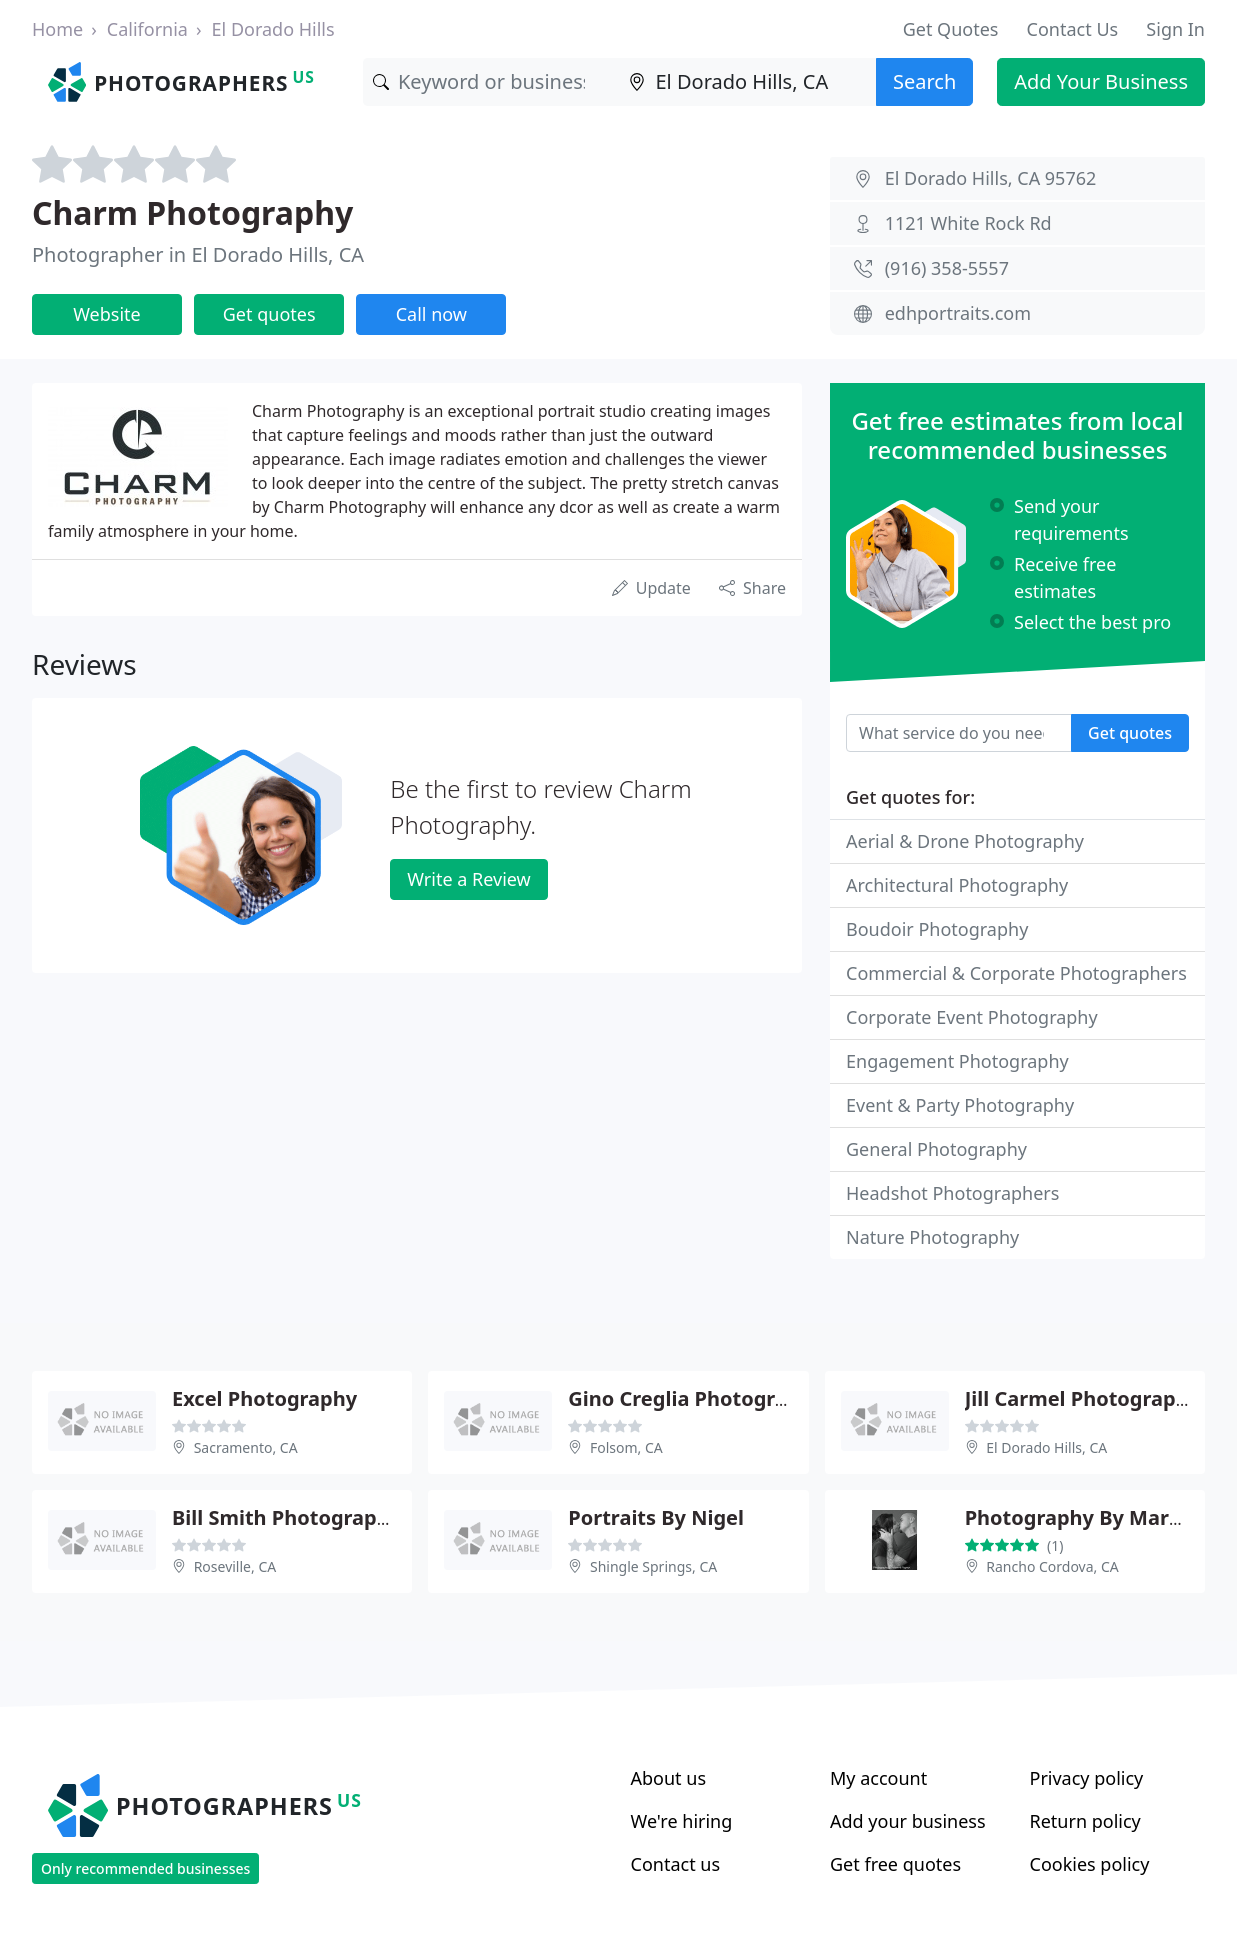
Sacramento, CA (246, 1447)
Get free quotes (895, 1864)
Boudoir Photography (937, 929)
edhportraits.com (958, 313)
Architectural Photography (957, 885)
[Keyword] (491, 82)
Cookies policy (1090, 1864)
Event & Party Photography (960, 1105)
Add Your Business (1101, 81)
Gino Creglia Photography (696, 1398)
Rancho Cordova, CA (1052, 1566)
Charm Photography (192, 212)
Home (57, 29)
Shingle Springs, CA (653, 1566)
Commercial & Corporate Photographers (1016, 973)
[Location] (747, 82)
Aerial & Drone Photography (965, 841)
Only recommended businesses (145, 1868)
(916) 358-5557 (947, 268)
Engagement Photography (957, 1061)
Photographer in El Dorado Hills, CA (198, 254)
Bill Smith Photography (286, 1517)
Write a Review (468, 879)
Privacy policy (1087, 1778)
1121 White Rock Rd (968, 223)
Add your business (908, 1821)
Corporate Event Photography (972, 1017)
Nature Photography (932, 1237)
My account (878, 1778)
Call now (431, 314)
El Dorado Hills (273, 29)
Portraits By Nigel (656, 1517)
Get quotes (269, 314)
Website (107, 314)
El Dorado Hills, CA (1046, 1447)
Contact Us (1073, 29)
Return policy (1085, 1821)
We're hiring (682, 1821)
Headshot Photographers (952, 1193)
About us (669, 1778)
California (147, 29)
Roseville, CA (235, 1566)
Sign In (1175, 29)
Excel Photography (264, 1398)
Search (924, 81)
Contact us (676, 1864)
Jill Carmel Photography (1082, 1398)
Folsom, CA (626, 1447)
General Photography (936, 1149)
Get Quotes (951, 29)
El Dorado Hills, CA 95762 (991, 178)
